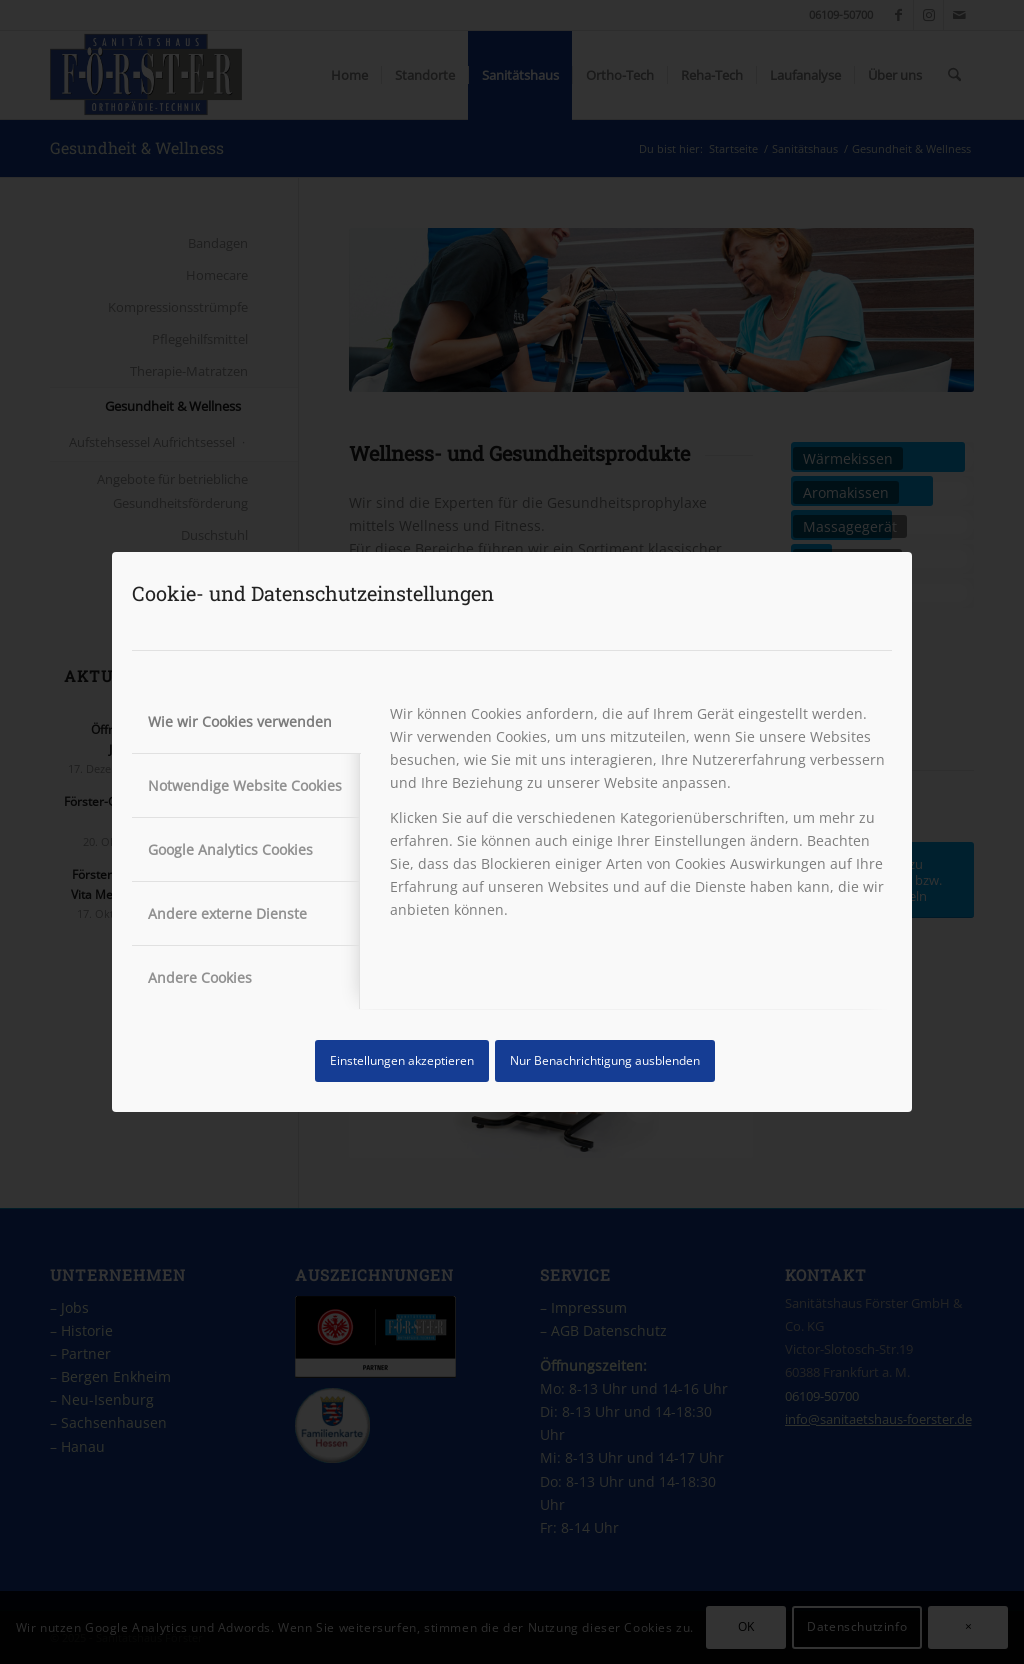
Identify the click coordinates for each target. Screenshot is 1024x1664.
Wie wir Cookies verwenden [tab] (240, 721)
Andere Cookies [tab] (200, 977)
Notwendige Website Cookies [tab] (245, 785)
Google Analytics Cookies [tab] (230, 849)
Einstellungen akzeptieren (402, 1060)
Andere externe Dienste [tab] (227, 913)
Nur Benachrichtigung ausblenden (605, 1060)
